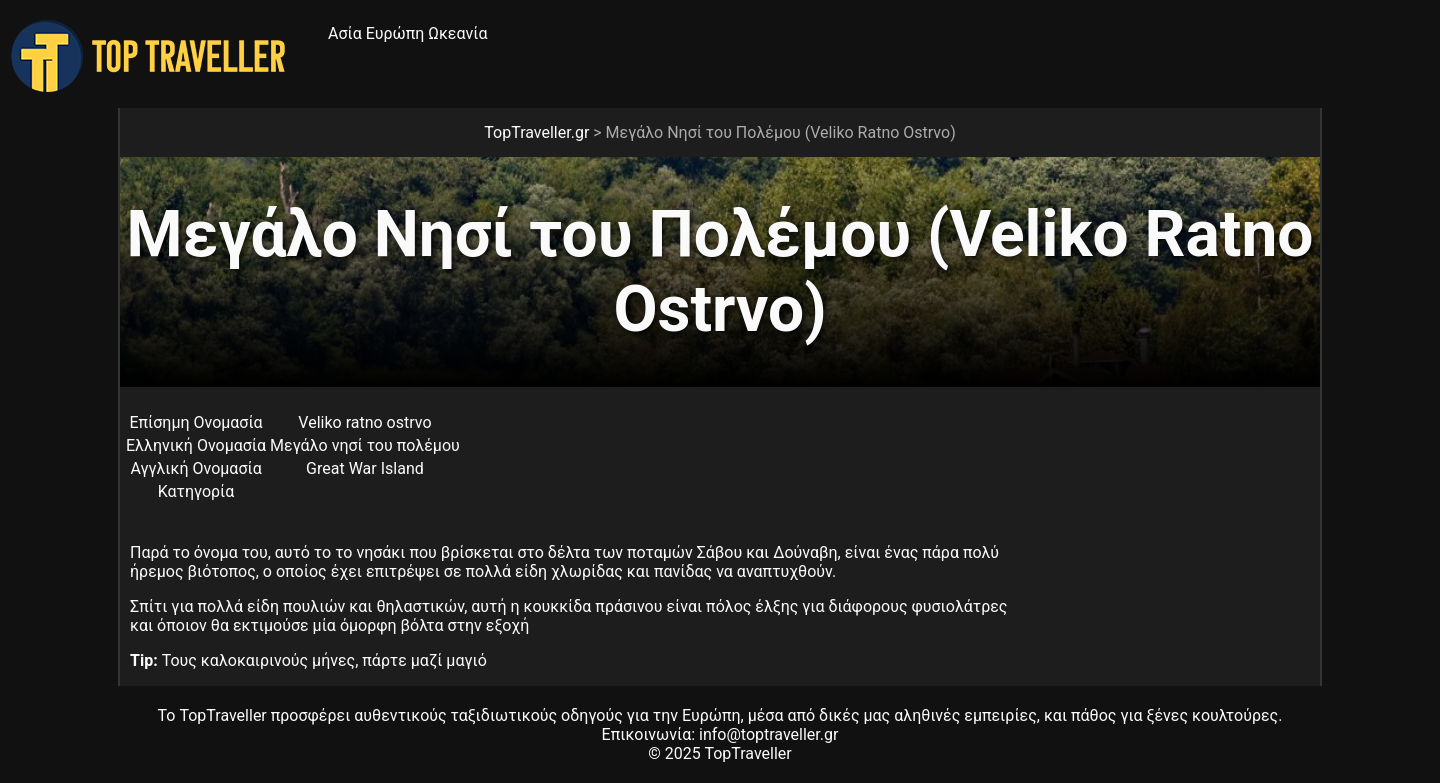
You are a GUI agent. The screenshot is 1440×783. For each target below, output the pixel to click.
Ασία (345, 33)
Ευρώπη (395, 33)
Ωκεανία (457, 33)
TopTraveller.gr (536, 132)
